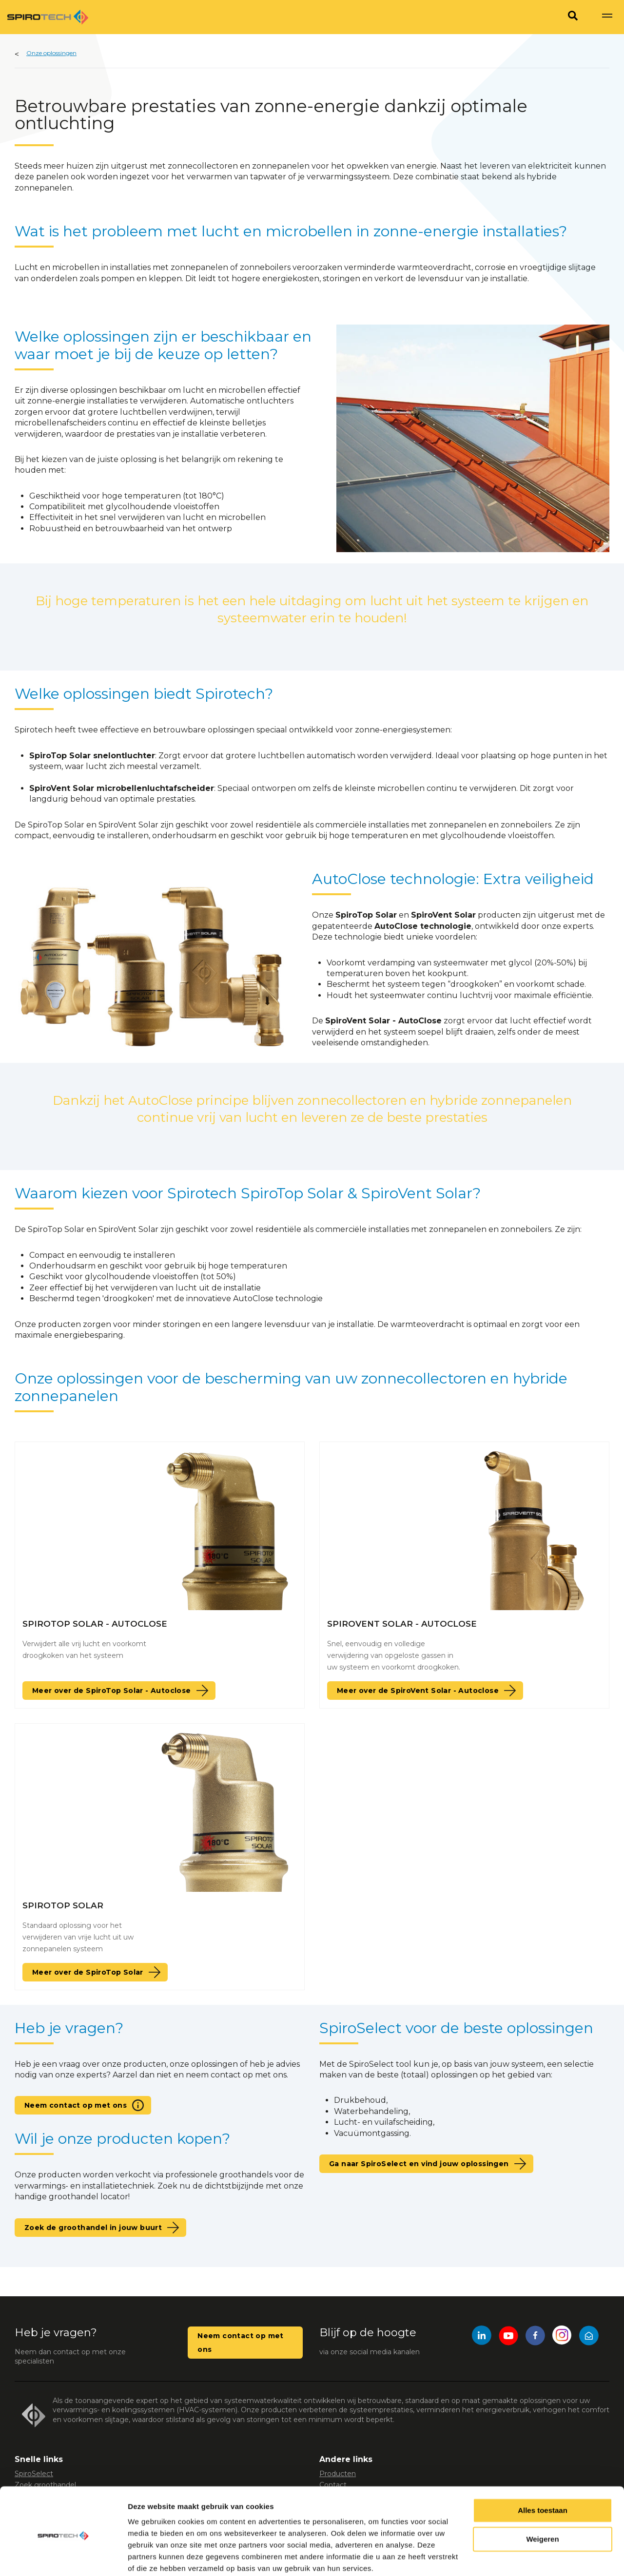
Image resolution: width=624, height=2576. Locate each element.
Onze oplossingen (51, 53)
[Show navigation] (607, 17)
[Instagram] (562, 2337)
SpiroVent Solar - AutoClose (402, 1624)
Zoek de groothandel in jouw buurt (93, 2227)
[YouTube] (508, 2337)
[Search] (573, 17)
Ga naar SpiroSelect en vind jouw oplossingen (419, 2163)
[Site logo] (47, 17)
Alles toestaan (542, 2472)
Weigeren (542, 2501)
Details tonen (151, 2557)
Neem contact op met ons (75, 2105)
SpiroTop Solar (62, 1905)
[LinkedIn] (481, 2337)
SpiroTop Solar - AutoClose (94, 1624)
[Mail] (589, 2337)
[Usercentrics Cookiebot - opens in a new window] (63, 2557)
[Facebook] (535, 2337)
